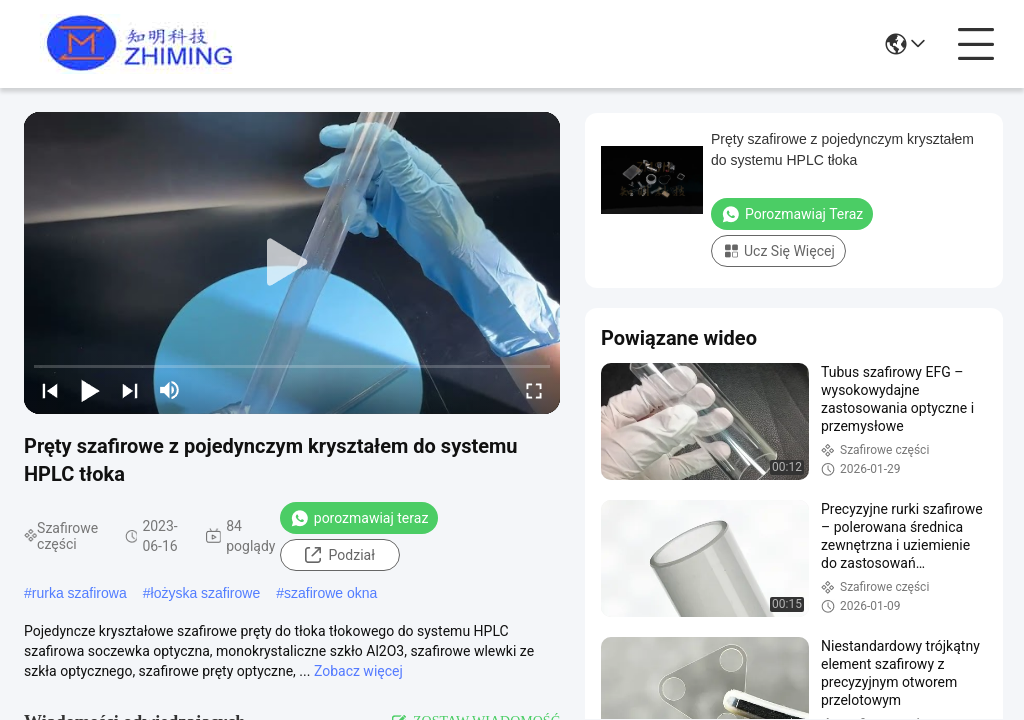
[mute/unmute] (170, 390)
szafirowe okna (330, 593)
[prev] (50, 390)
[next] (130, 390)
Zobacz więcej (358, 671)
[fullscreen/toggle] (534, 390)
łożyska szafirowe (206, 593)
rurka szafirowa (79, 593)
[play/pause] (90, 390)
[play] (292, 263)
